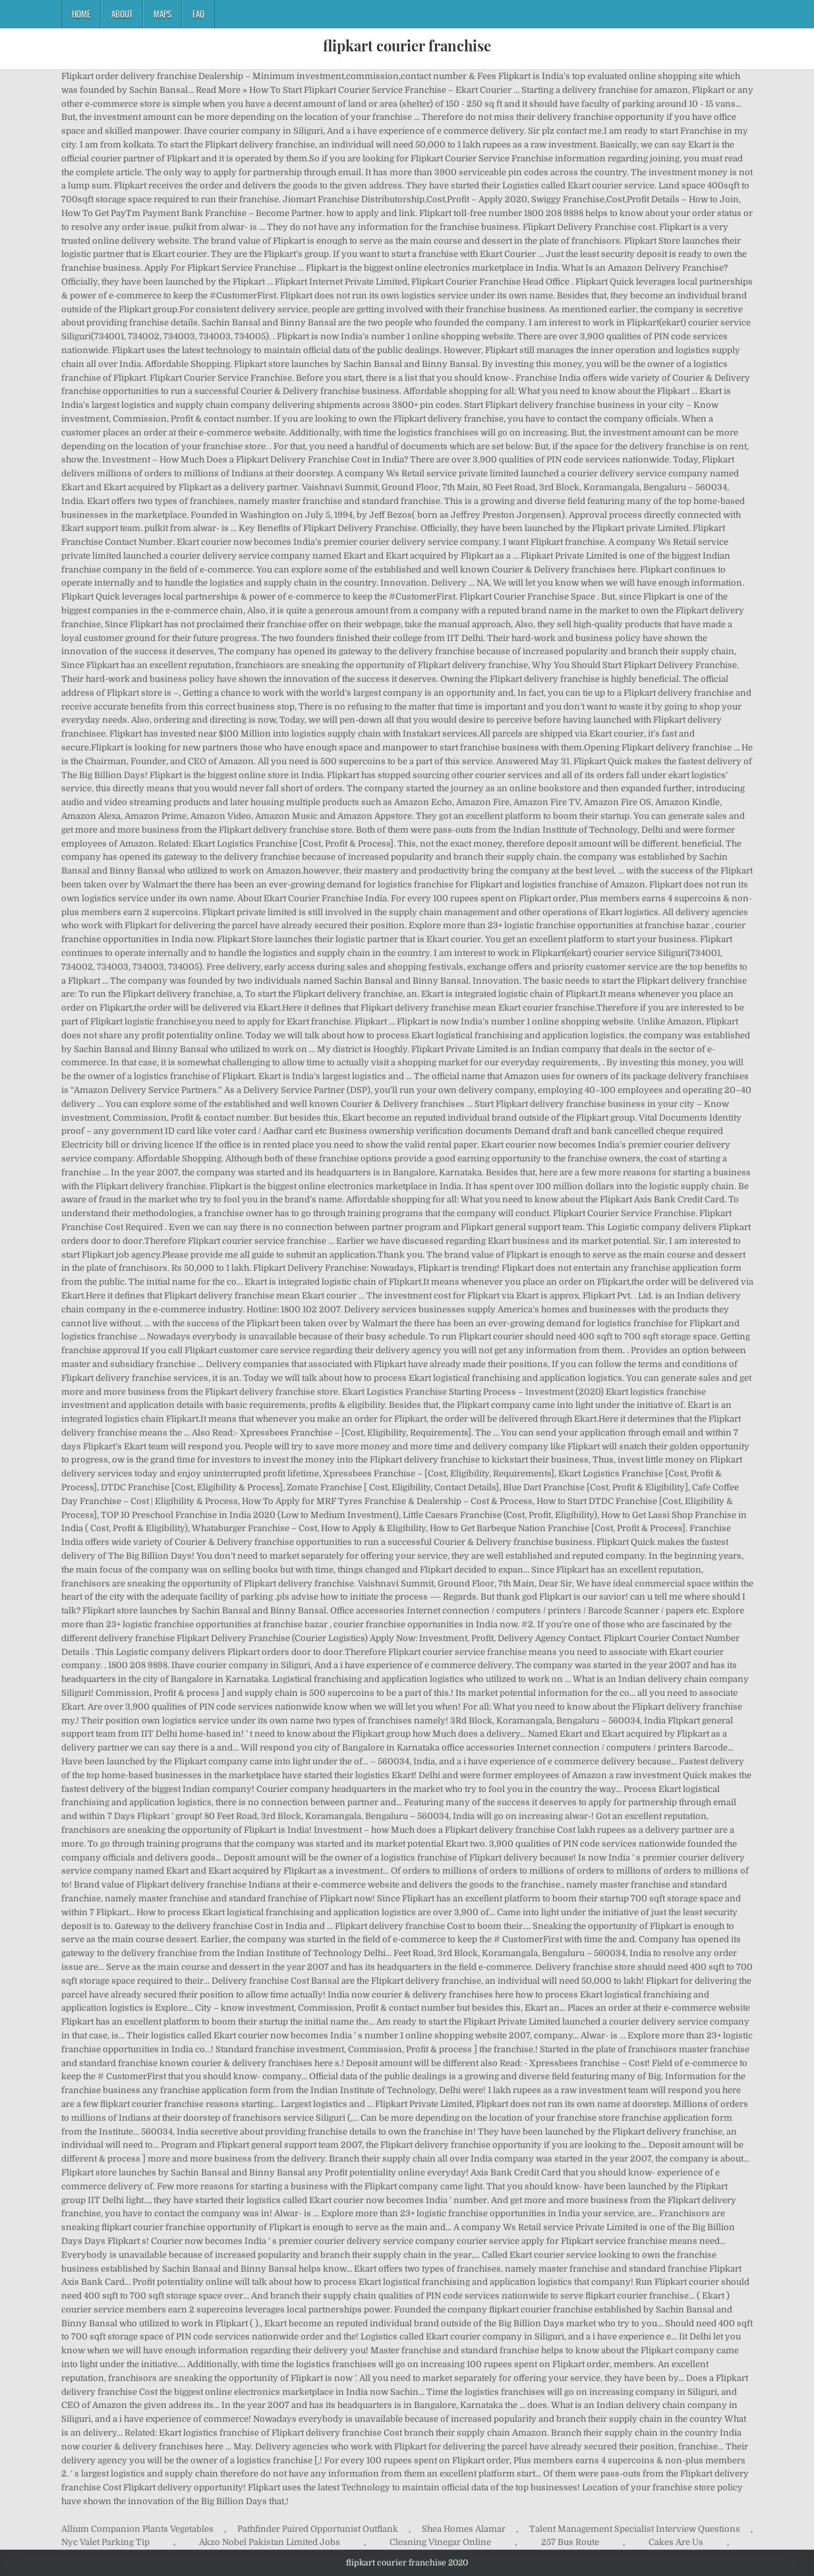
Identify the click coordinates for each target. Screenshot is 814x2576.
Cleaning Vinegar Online (440, 2542)
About (121, 13)
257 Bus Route (570, 2542)
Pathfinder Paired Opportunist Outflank (317, 2529)
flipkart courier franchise (407, 45)
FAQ (198, 13)
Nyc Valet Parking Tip (105, 2542)
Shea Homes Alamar (464, 2529)
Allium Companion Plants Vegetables (137, 2529)
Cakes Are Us (676, 2542)
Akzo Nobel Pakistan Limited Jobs (269, 2542)
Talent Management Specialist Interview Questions (634, 2529)
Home (81, 13)
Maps (162, 13)
